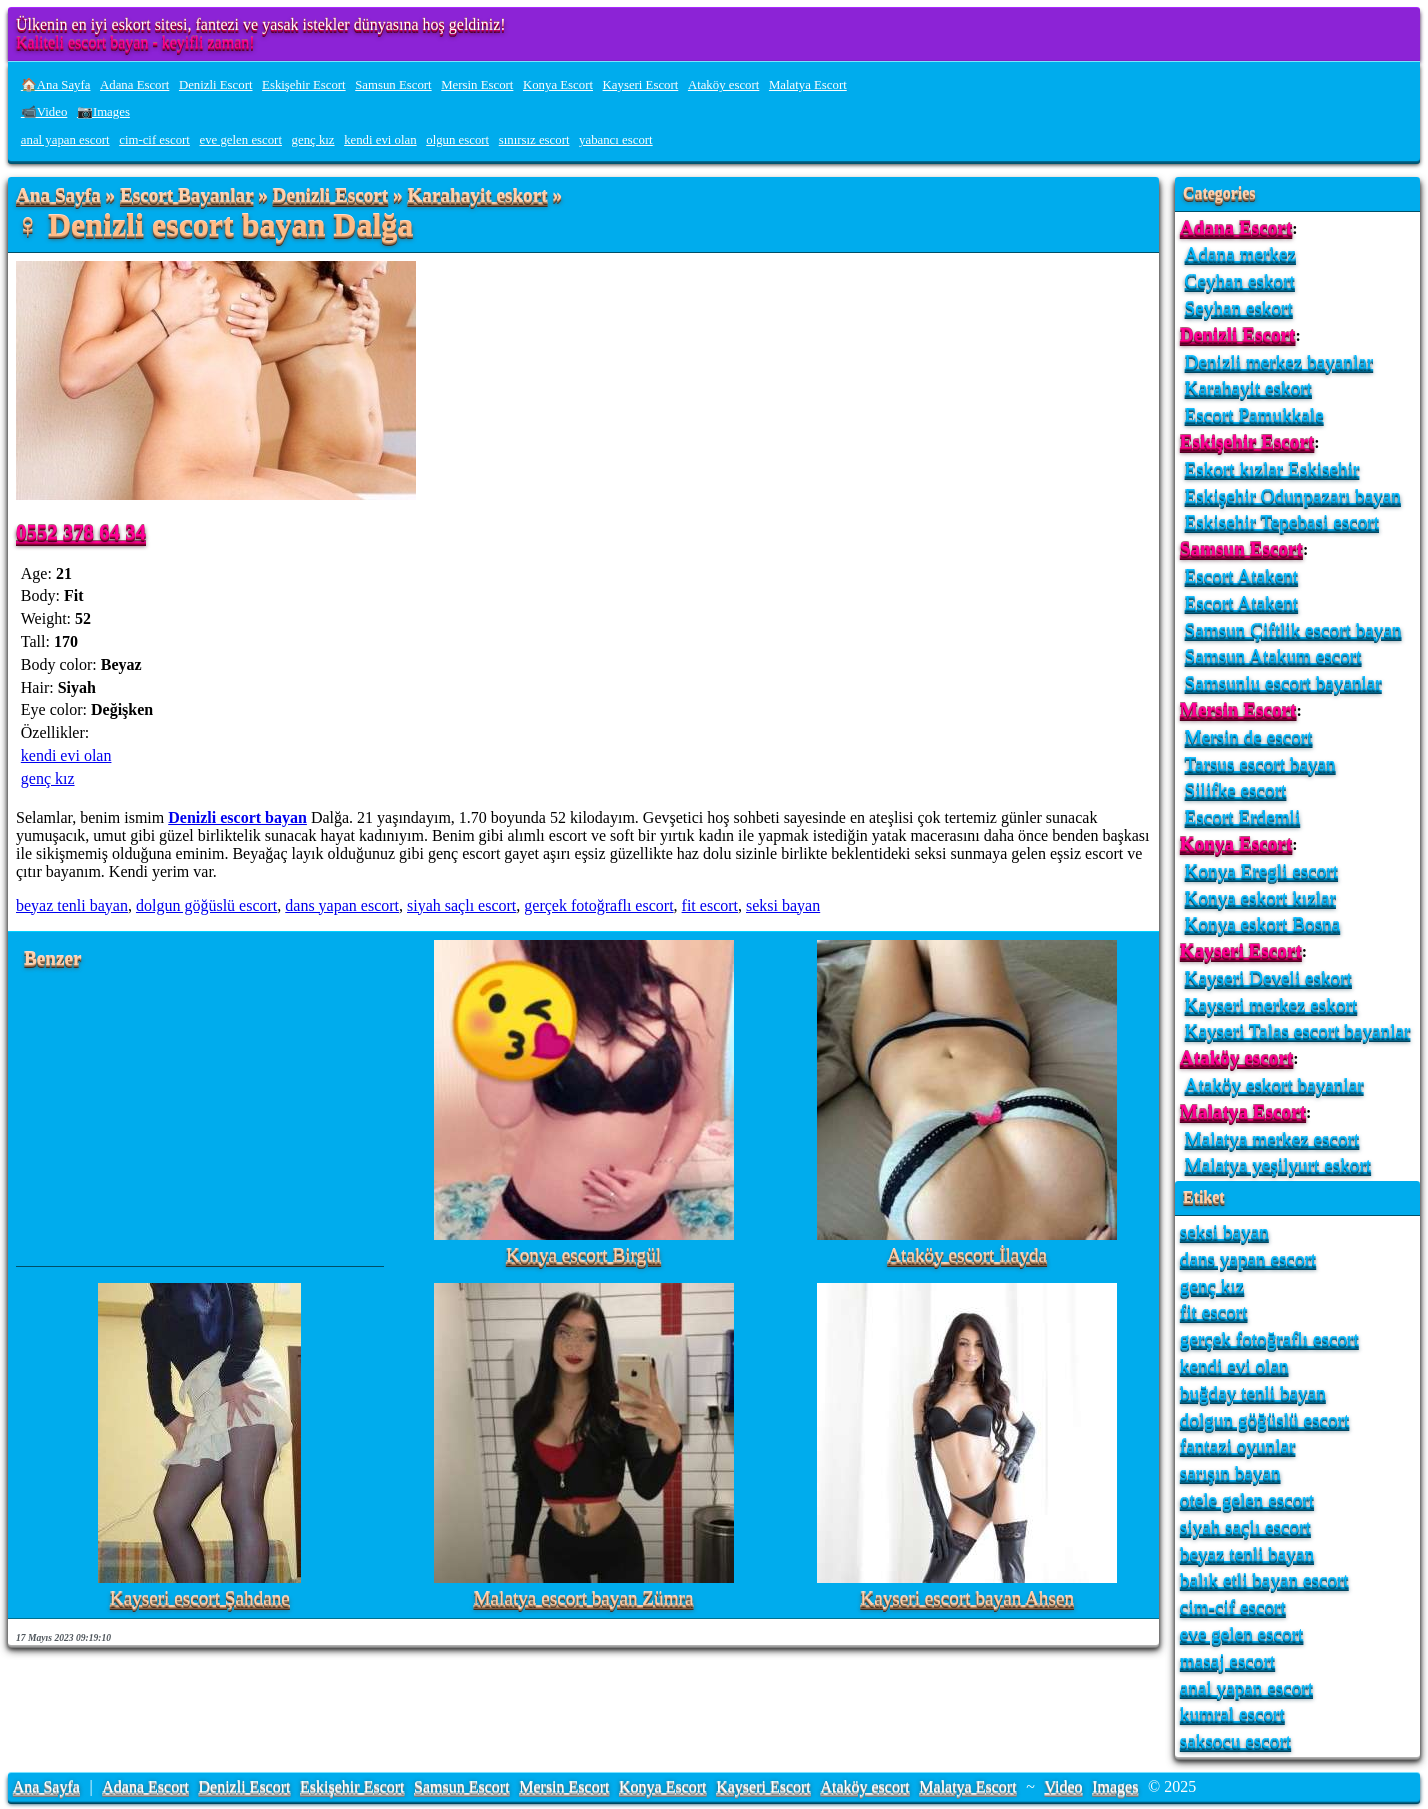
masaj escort (1227, 1660)
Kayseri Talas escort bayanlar (1298, 1030)
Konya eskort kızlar (1260, 897)
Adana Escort (134, 85)
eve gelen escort (241, 140)
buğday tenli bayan (1253, 1392)
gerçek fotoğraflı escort (598, 905)
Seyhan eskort (1239, 307)
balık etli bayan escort (1264, 1579)
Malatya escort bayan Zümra (583, 1598)
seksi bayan (783, 905)
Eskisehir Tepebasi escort (1282, 521)
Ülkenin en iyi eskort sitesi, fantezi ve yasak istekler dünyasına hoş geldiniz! (261, 24)
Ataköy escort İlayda (967, 1255)
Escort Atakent (1242, 575)
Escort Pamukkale (1254, 414)
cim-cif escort (154, 140)
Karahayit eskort (477, 195)
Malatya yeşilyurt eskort (1278, 1164)
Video (1063, 1786)
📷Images (103, 112)
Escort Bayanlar (186, 195)
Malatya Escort (808, 85)
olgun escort (457, 140)
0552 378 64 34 (81, 531)
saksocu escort (1235, 1740)
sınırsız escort (534, 140)
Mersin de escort (1249, 736)
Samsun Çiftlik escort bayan (1293, 629)
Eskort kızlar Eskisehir (1272, 468)
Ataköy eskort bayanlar (1274, 1084)
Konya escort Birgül (583, 1255)
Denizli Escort (216, 85)
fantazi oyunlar (1238, 1445)
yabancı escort (616, 140)
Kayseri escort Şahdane (200, 1598)
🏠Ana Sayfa (56, 85)
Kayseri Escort (641, 85)
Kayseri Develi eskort (1268, 977)
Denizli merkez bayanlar (1279, 361)
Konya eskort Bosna (1263, 923)
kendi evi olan (380, 140)
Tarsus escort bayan (1260, 763)
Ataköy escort (723, 85)
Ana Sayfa (58, 195)
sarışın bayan (1230, 1472)
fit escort (710, 905)
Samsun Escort (393, 85)
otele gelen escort (1247, 1499)
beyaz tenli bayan (72, 905)
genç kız (313, 140)
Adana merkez (1240, 253)
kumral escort (1232, 1713)
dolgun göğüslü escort (206, 905)
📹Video (44, 112)
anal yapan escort (65, 140)
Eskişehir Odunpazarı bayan (1293, 495)
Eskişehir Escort (304, 85)
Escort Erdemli (1243, 816)
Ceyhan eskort (1240, 280)
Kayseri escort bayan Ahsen (967, 1598)
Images (1115, 1786)
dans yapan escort (342, 905)
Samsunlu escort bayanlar (1283, 682)
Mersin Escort (477, 85)
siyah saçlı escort (461, 905)
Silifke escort (1236, 789)
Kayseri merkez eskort (1271, 1004)
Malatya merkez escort (1272, 1138)
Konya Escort (558, 85)
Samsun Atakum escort (1273, 655)
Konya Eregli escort (1261, 870)
